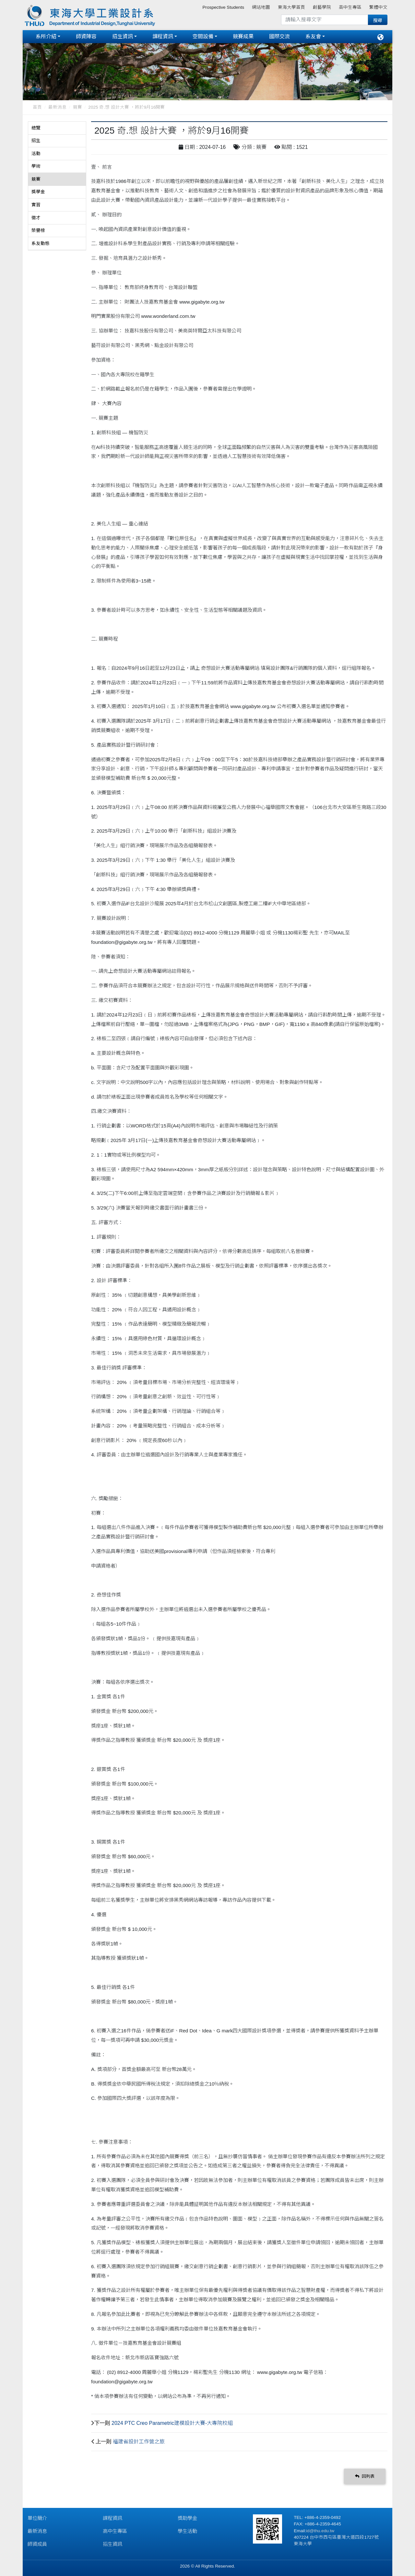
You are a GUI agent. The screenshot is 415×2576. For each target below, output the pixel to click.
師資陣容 (86, 36)
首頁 (37, 107)
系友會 (313, 36)
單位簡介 (37, 2518)
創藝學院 (322, 7)
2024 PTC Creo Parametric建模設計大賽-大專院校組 (172, 2423)
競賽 (77, 107)
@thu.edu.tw (322, 2530)
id (308, 2530)
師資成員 (37, 2544)
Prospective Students (223, 7)
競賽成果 (243, 36)
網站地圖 (261, 7)
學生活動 (187, 2531)
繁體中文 (378, 7)
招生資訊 (122, 36)
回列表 (364, 2476)
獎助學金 (187, 2518)
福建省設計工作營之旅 (139, 2441)
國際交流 (279, 36)
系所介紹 (46, 36)
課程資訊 (162, 36)
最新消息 (57, 107)
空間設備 (203, 36)
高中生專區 (350, 7)
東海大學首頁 (291, 7)
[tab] (57, 128)
